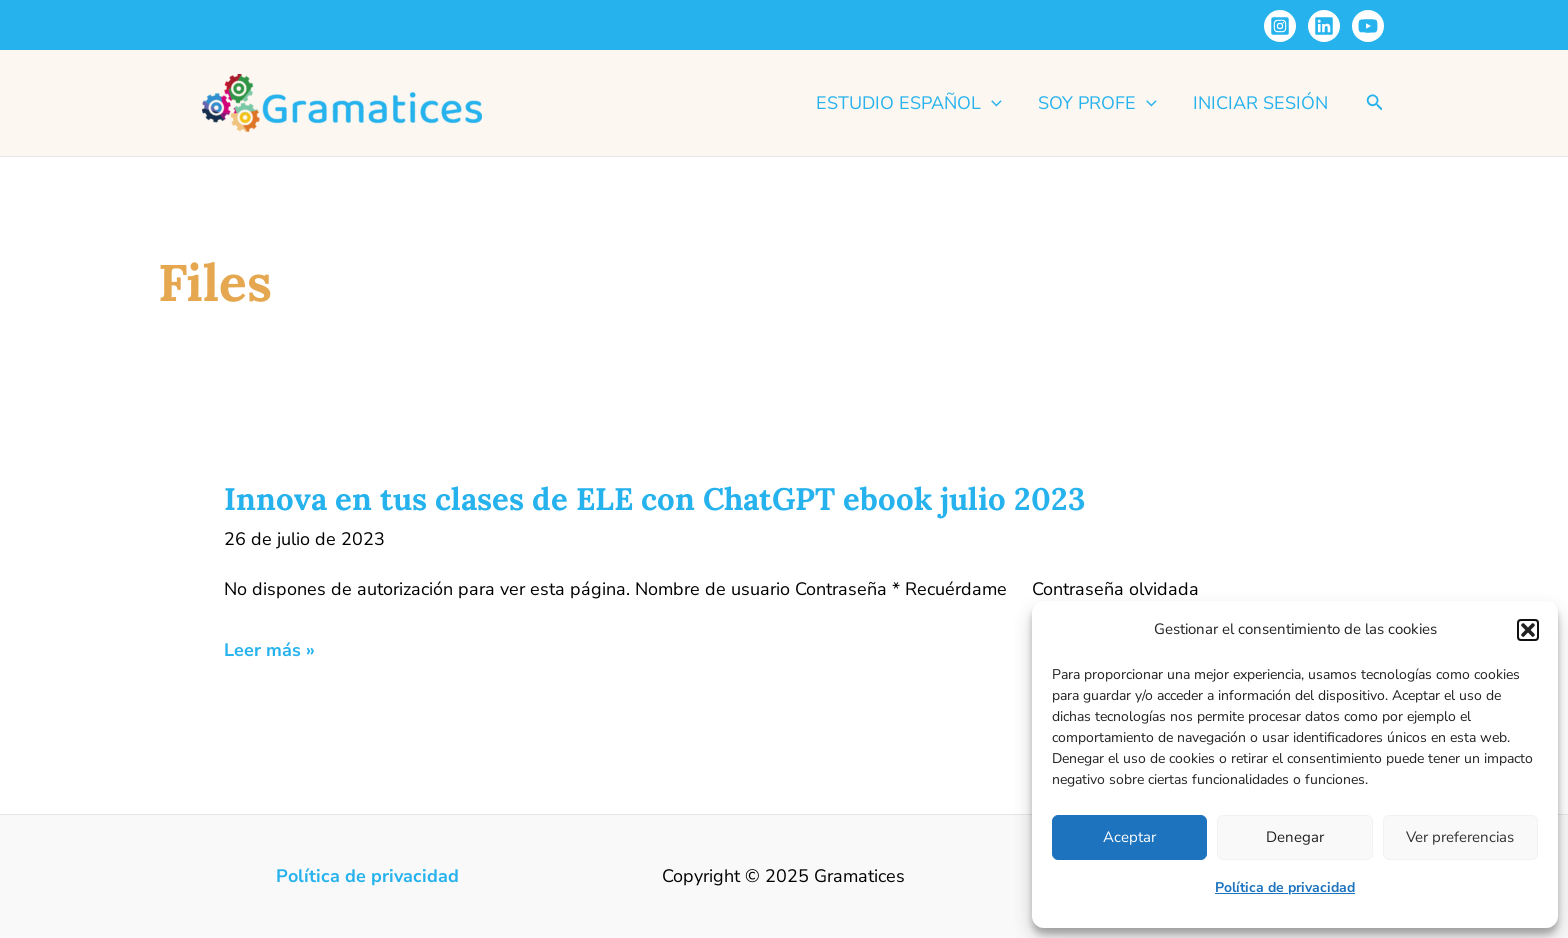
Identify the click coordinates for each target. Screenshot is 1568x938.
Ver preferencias (1460, 837)
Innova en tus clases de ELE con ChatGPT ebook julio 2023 (654, 499)
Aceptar (1129, 837)
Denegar (1295, 837)
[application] (991, 103)
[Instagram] (1280, 26)
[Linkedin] (1324, 26)
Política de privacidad (1285, 887)
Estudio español (909, 103)
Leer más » (269, 650)
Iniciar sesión (1260, 103)
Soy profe (1097, 103)
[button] (1528, 630)
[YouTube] (1368, 26)
